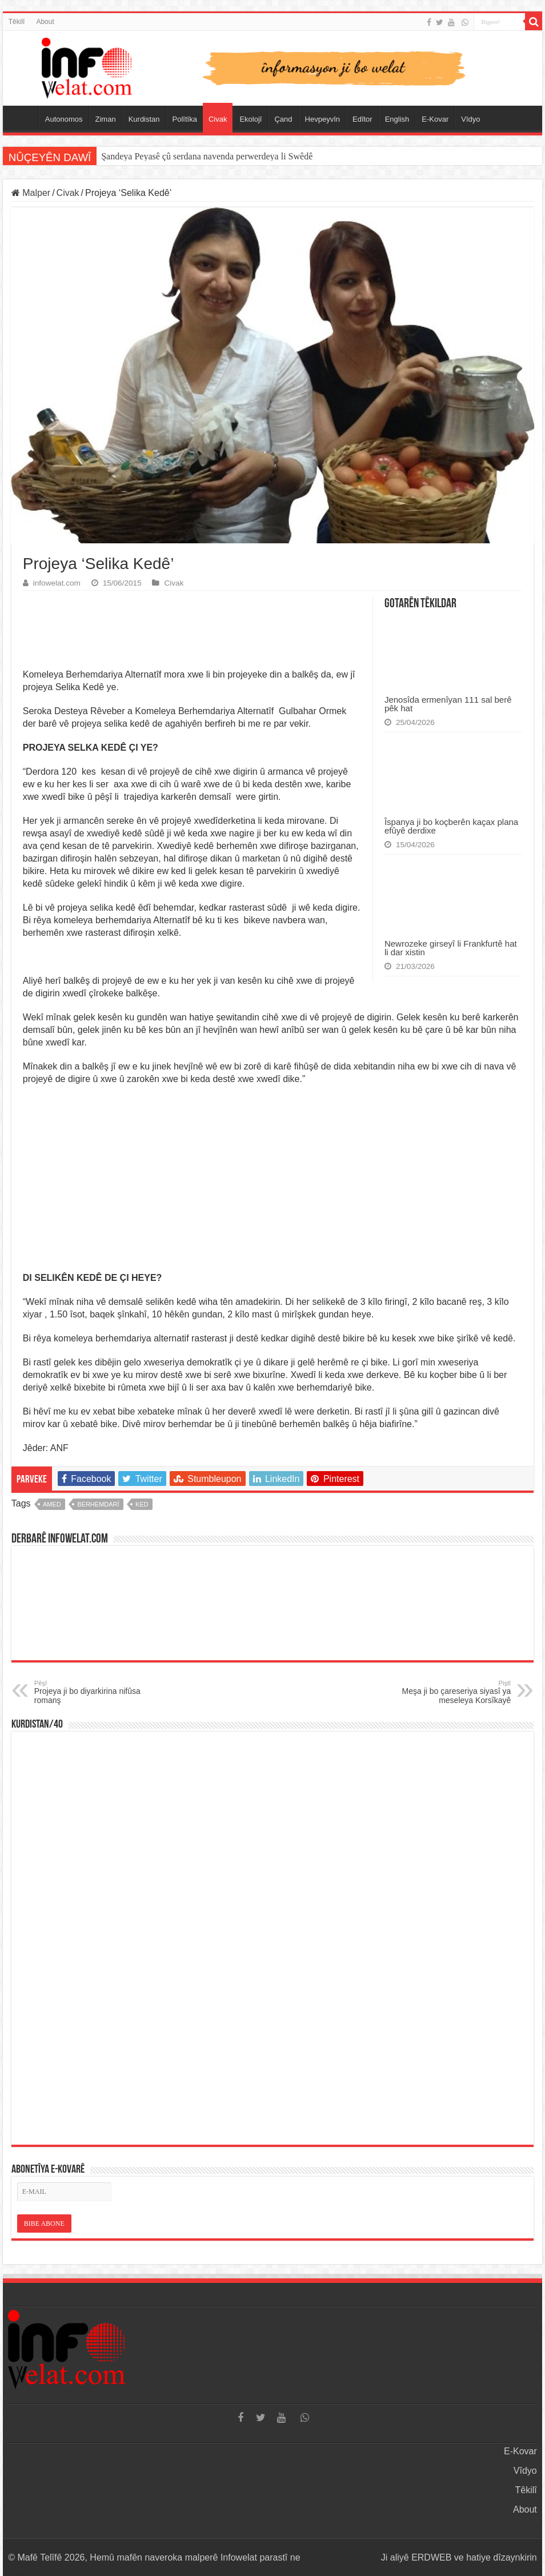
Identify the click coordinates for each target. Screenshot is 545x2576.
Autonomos (64, 119)
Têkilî (17, 22)
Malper (30, 193)
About (45, 22)
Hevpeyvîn (322, 119)
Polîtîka (185, 119)
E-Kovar (435, 119)
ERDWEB (431, 2557)
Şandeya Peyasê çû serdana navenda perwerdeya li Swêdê (206, 156)
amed (52, 1504)
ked (142, 1504)
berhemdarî (98, 1504)
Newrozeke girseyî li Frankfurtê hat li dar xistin (450, 948)
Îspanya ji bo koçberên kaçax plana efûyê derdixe (451, 826)
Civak (218, 119)
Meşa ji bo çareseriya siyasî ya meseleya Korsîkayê (452, 1692)
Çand (283, 119)
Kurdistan (144, 119)
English (397, 119)
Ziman (105, 119)
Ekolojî (250, 119)
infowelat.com (57, 583)
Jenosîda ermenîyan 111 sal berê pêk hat (448, 704)
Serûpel (23, 118)
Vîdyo (470, 119)
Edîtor (362, 119)
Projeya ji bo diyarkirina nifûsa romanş (92, 1692)
